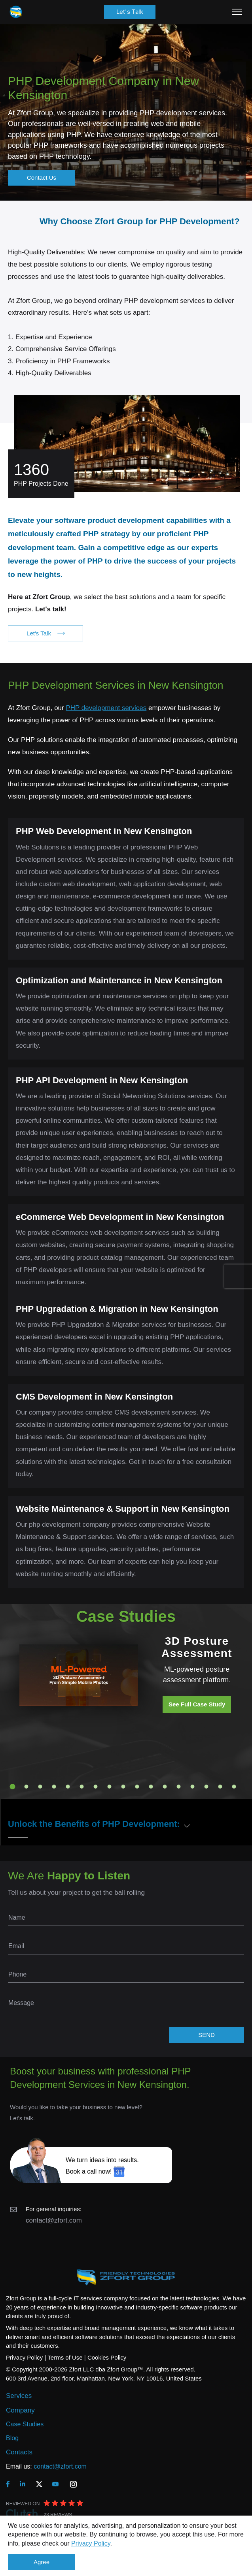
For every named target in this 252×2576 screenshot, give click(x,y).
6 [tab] (81, 1787)
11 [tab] (151, 1787)
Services (19, 2395)
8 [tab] (109, 1787)
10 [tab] (137, 1787)
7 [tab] (95, 1787)
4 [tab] (54, 1787)
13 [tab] (178, 1787)
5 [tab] (68, 1787)
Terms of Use (64, 2357)
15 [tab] (206, 1787)
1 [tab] (12, 1787)
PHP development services (106, 708)
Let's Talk (129, 11)
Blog (12, 2438)
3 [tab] (40, 1787)
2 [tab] (26, 1787)
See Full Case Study (197, 1704)
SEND (206, 2034)
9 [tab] (123, 1787)
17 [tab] (234, 1787)
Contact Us (41, 177)
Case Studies (25, 2424)
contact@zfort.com (54, 2220)
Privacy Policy (90, 2543)
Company (20, 2410)
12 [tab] (165, 1787)
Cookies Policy (106, 2357)
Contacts (19, 2452)
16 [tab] (220, 1787)
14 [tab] (192, 1787)
